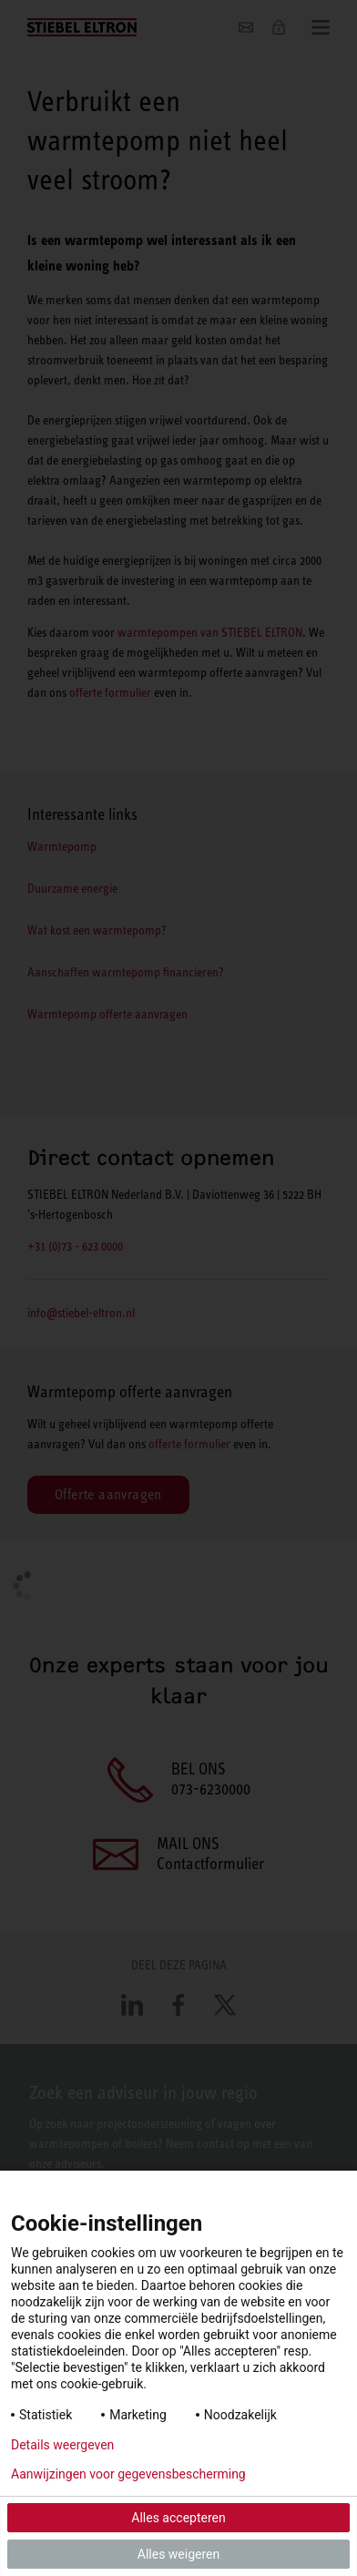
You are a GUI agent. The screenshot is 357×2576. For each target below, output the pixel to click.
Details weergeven (62, 2445)
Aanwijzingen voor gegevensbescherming (128, 2474)
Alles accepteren (178, 2517)
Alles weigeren (178, 2554)
